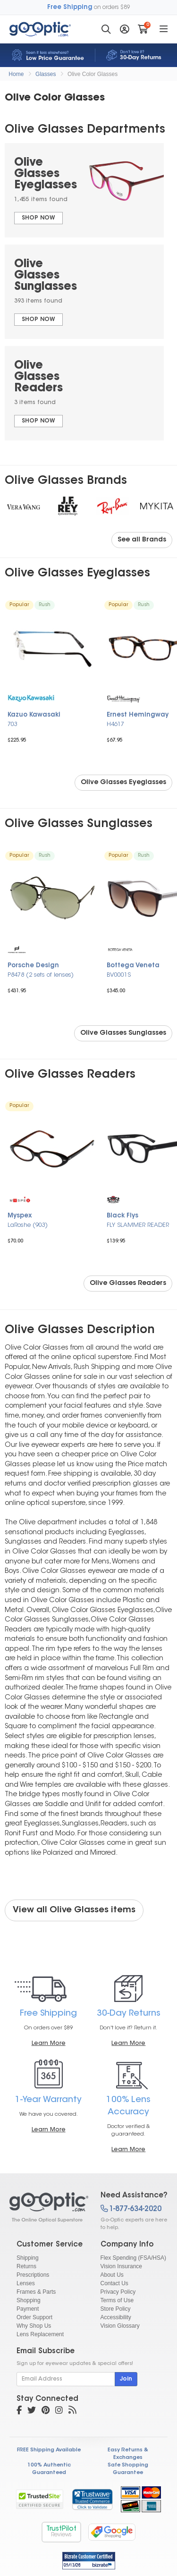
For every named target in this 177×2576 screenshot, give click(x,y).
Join (126, 2379)
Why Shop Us (34, 2326)
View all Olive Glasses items (74, 1910)
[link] (92, 2499)
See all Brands (142, 540)
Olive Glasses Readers (128, 1283)
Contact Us (114, 2283)
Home (16, 74)
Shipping (28, 2258)
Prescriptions (33, 2275)
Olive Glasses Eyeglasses (123, 782)
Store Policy (116, 2309)
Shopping (29, 2300)
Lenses (26, 2283)
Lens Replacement (40, 2334)
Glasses (45, 74)
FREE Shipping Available (49, 2450)
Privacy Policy (118, 2292)
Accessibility (116, 2317)
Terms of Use (117, 2300)
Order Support (34, 2317)
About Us (112, 2275)
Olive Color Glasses (92, 74)
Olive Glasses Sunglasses (123, 1033)
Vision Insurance (122, 2266)
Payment (28, 2309)
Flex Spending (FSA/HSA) (133, 2258)
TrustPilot (61, 2532)
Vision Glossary (120, 2326)
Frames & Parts (36, 2292)
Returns (26, 2266)
